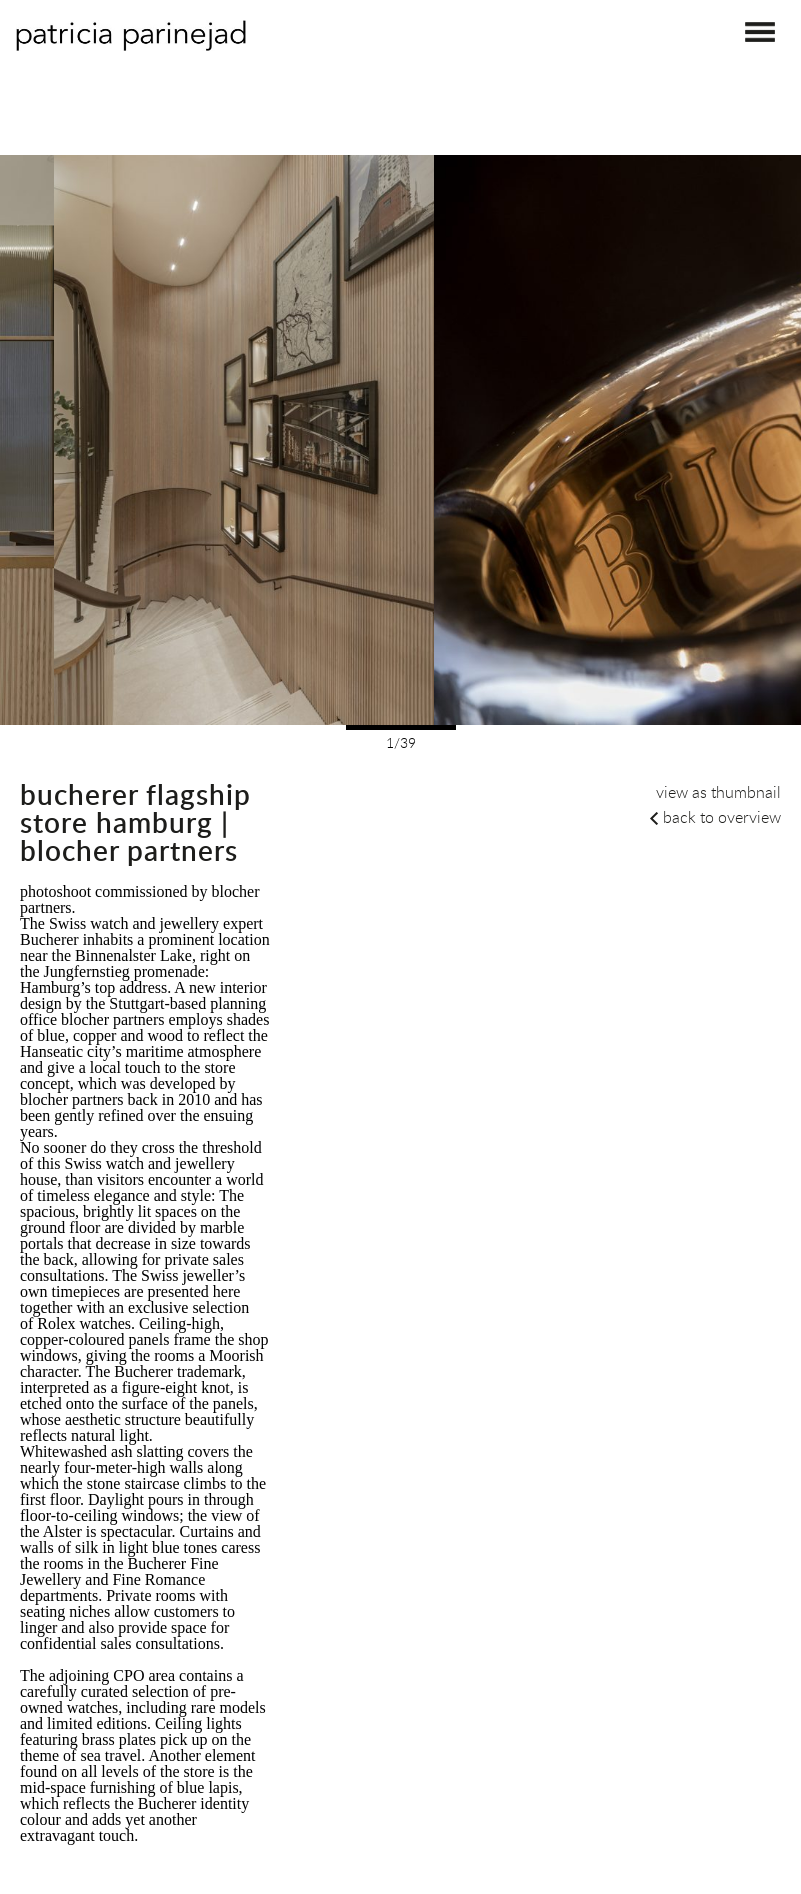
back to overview (722, 817)
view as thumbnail (718, 792)
